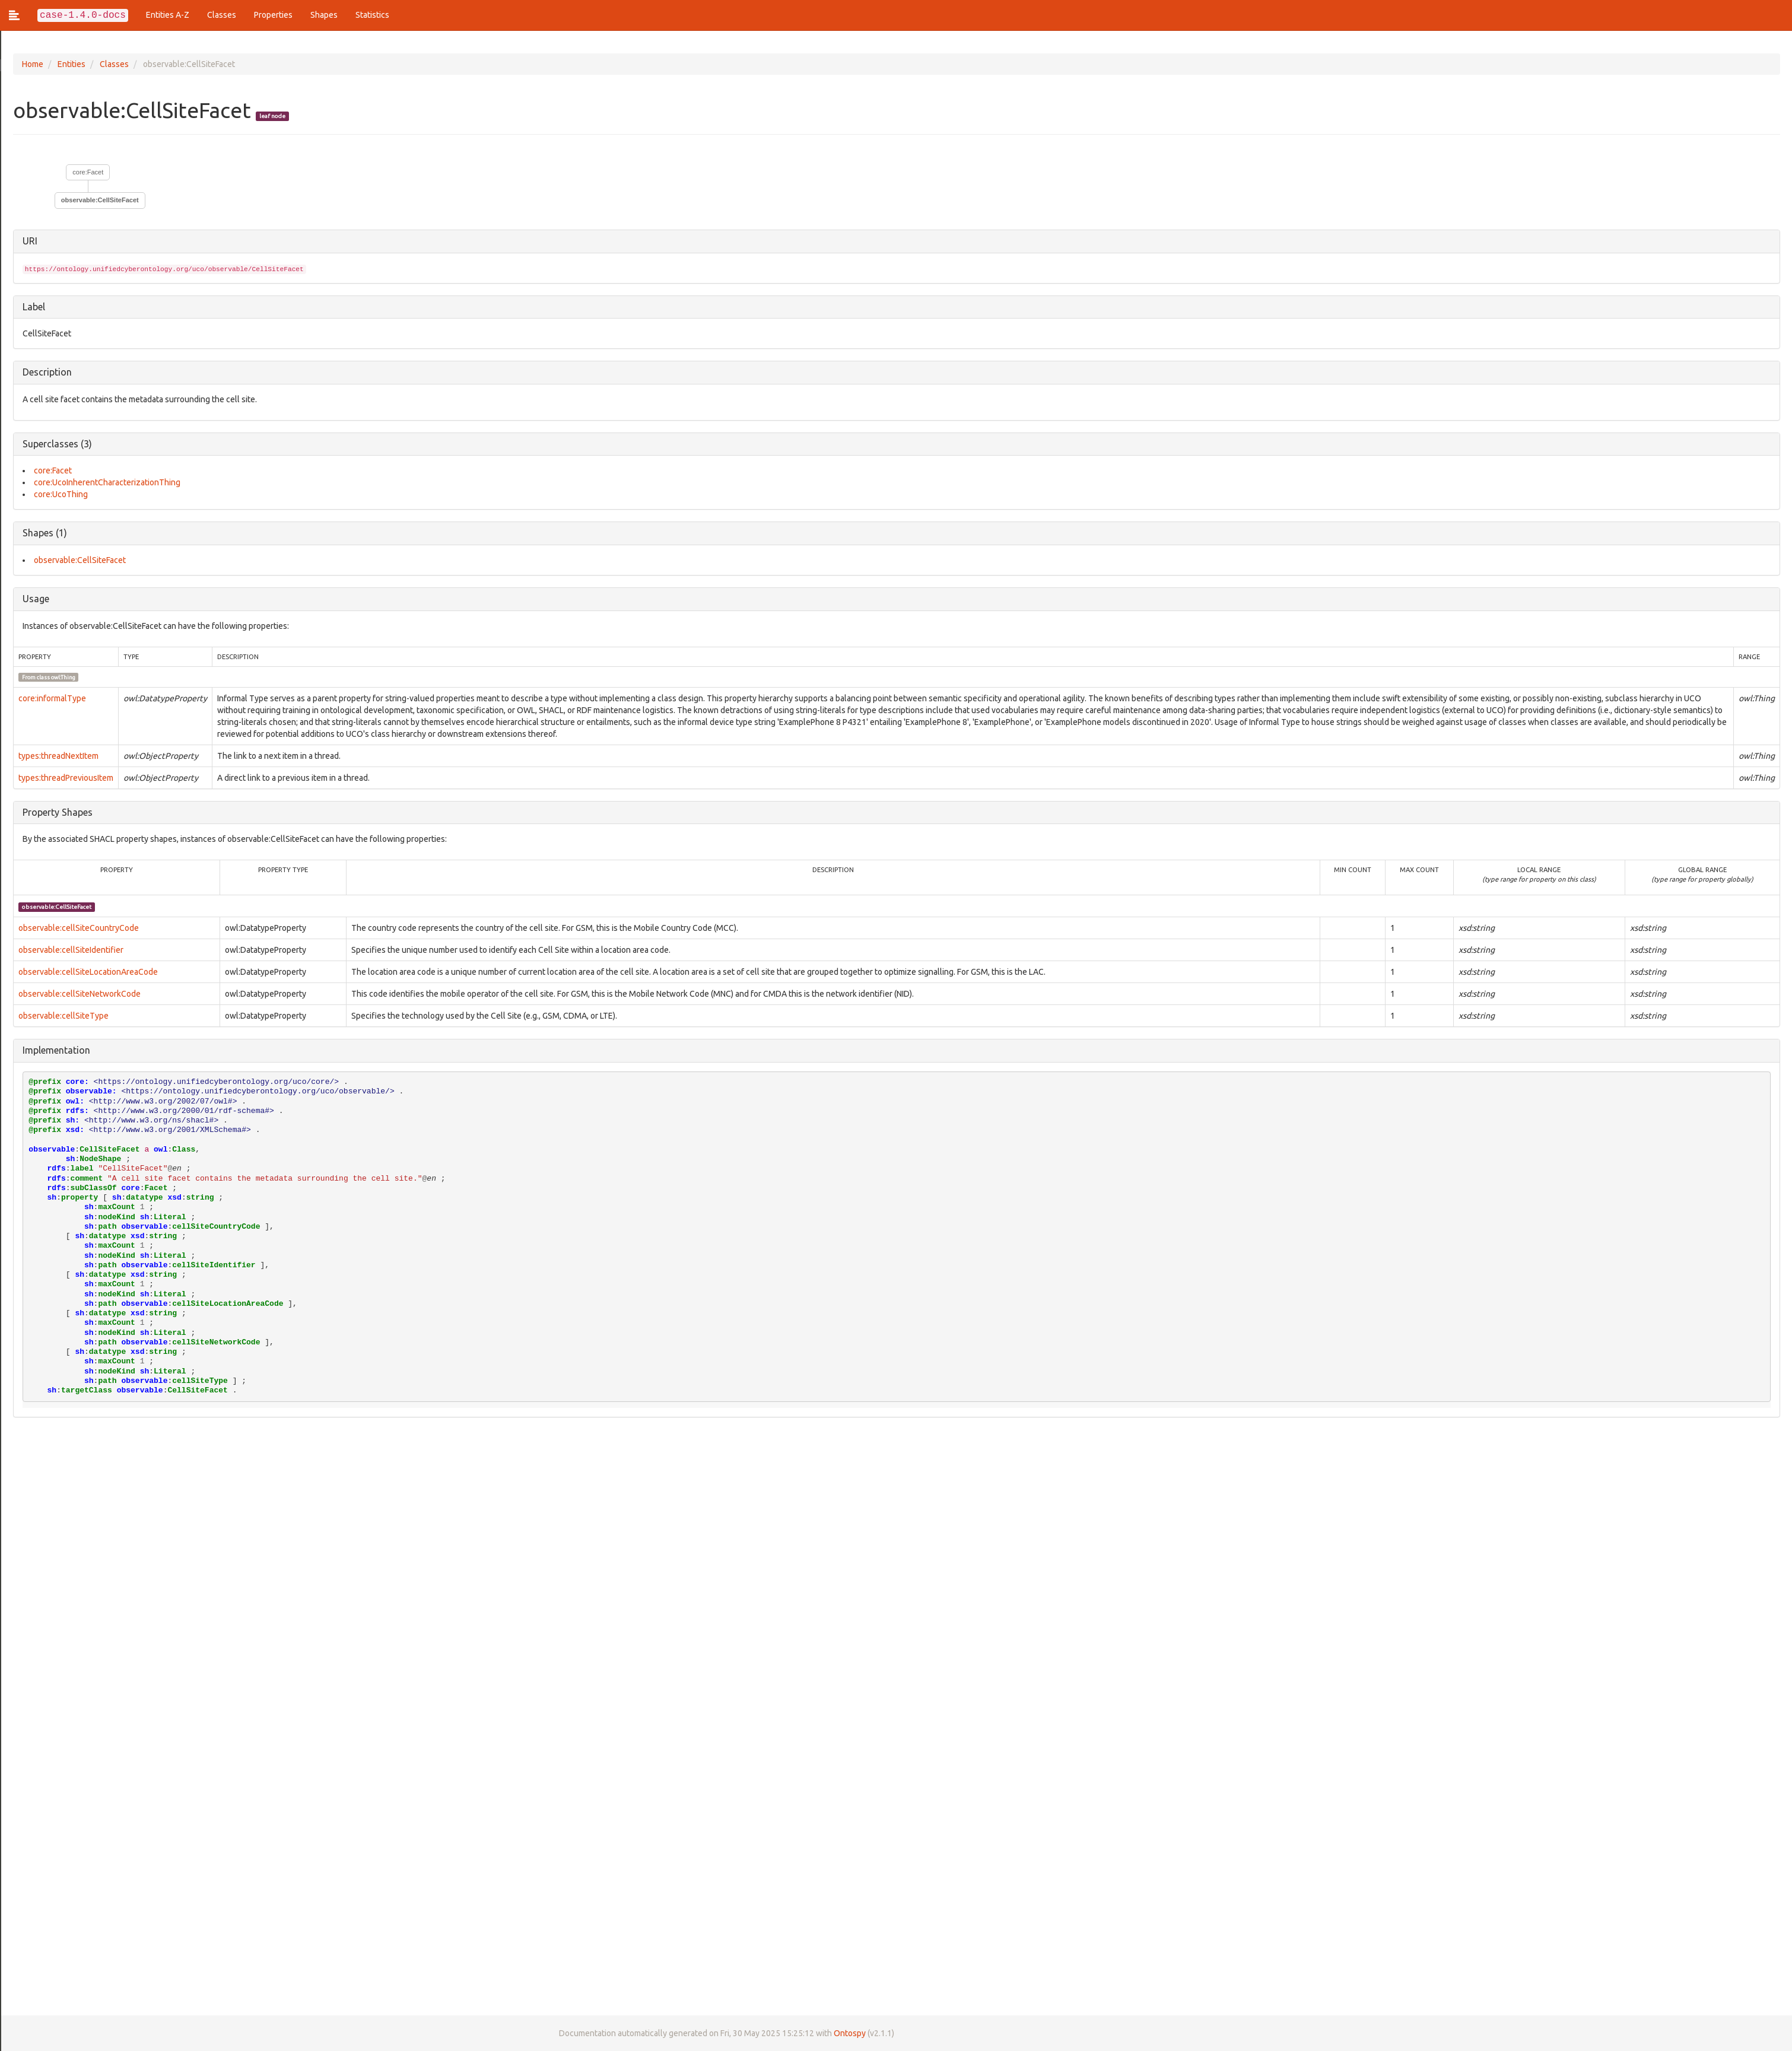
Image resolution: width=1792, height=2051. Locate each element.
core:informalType (51, 698)
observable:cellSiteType (62, 1015)
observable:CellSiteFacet (99, 199)
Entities (70, 64)
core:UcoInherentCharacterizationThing (106, 482)
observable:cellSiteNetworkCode (78, 994)
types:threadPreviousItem (64, 778)
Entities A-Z (167, 15)
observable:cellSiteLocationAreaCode (87, 972)
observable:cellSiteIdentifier (69, 950)
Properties (273, 15)
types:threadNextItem (57, 756)
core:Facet (86, 172)
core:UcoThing (60, 494)
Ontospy (849, 2033)
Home (31, 64)
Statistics (372, 15)
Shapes (324, 15)
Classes (221, 15)
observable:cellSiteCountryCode (77, 928)
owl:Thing (62, 677)
